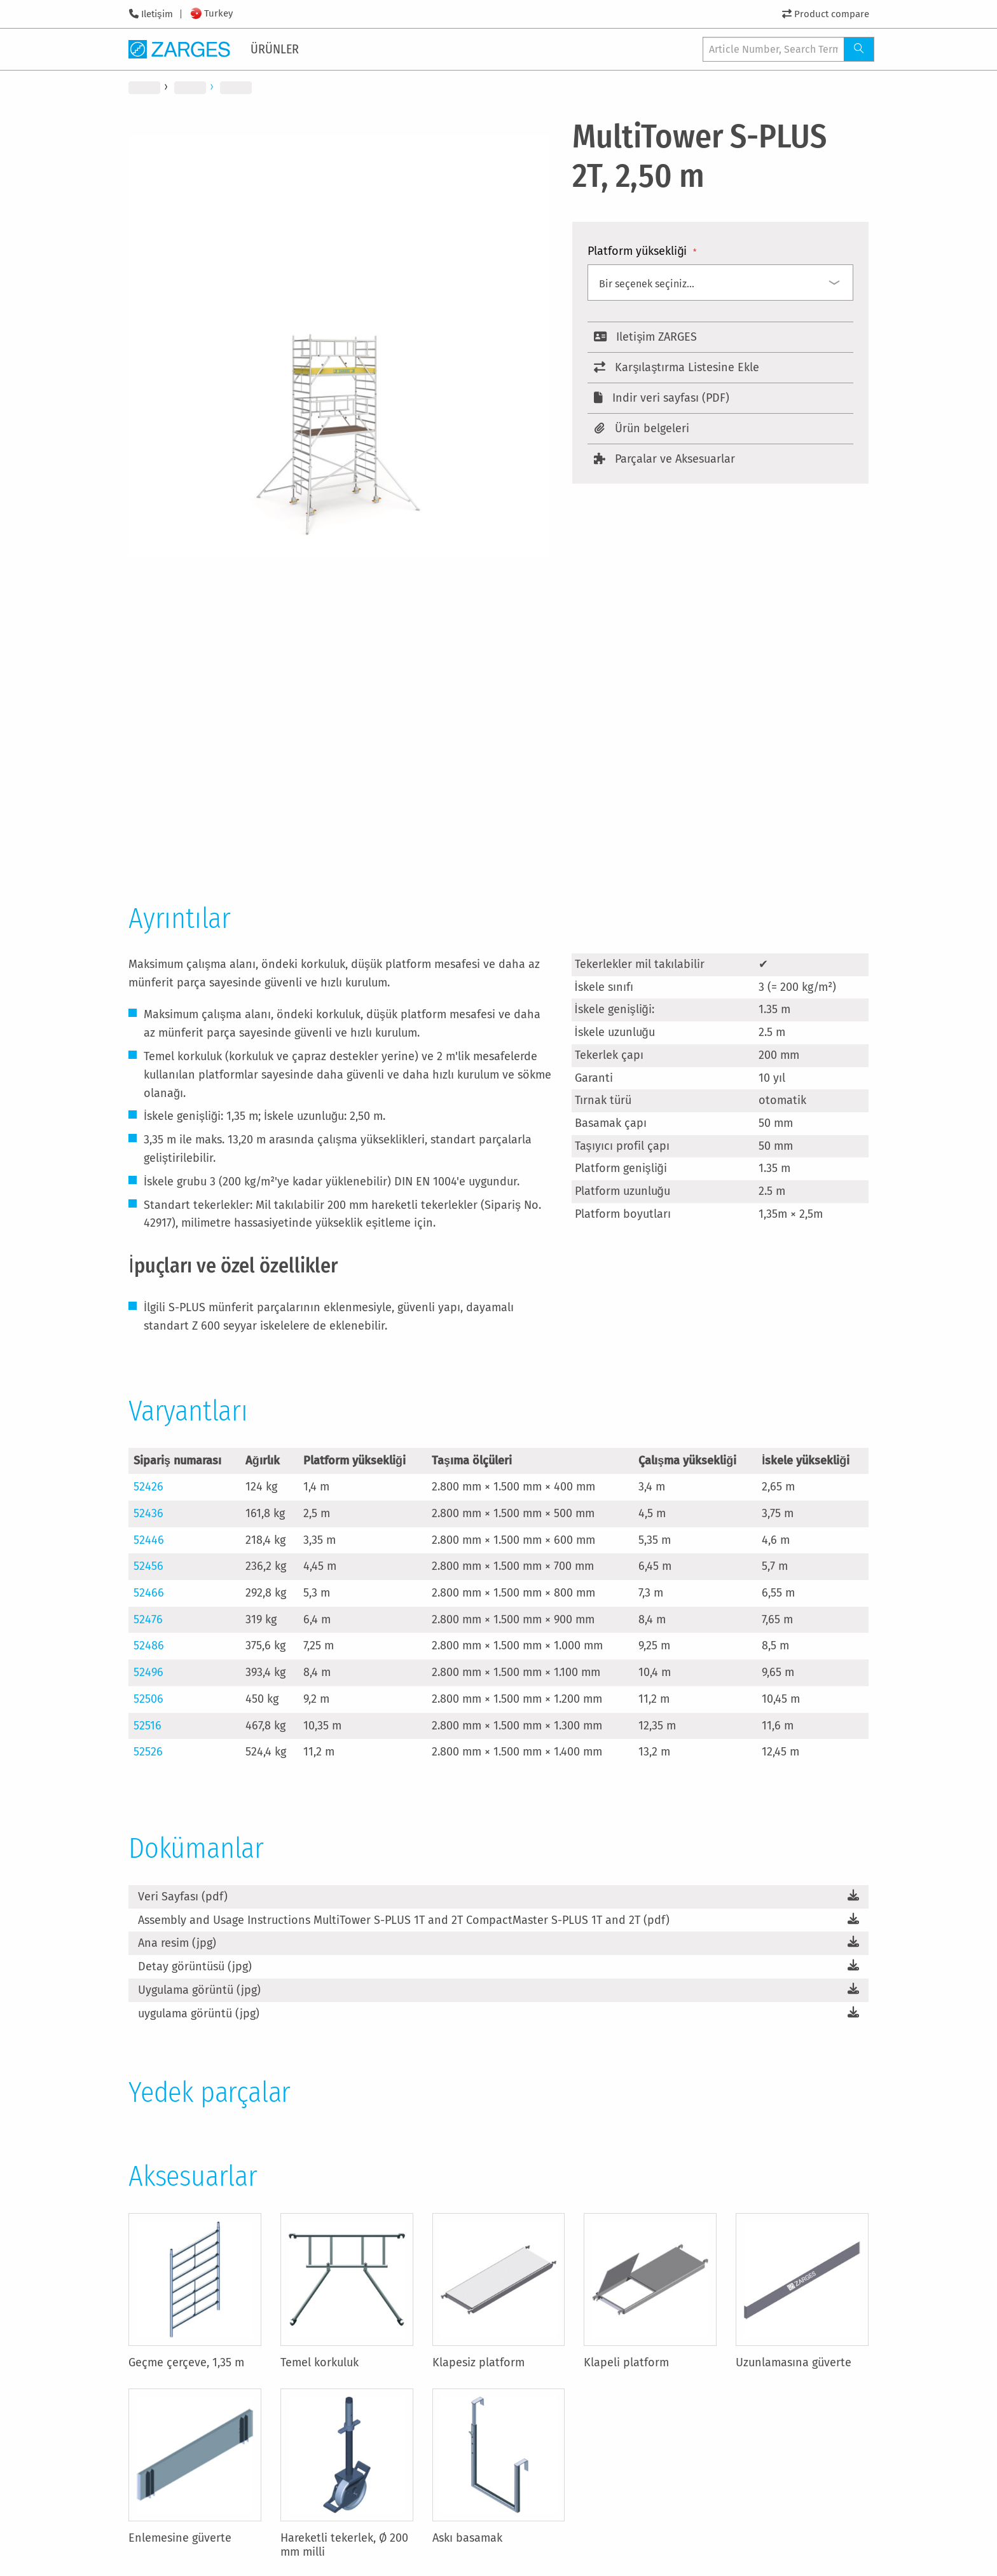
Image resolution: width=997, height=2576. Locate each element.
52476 (148, 1619)
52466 (149, 1593)
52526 (148, 1752)
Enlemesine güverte (179, 2538)
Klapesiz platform (478, 2362)
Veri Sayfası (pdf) (183, 1897)
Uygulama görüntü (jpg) (199, 1990)
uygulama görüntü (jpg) (198, 2014)
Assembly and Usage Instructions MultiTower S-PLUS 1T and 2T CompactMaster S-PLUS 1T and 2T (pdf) (404, 1920)
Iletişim (157, 14)
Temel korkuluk (319, 2362)
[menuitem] (277, 48)
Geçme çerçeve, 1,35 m (186, 2362)
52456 (148, 1566)
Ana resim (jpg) (177, 1943)
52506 (148, 1699)
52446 (149, 1540)
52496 (148, 1672)
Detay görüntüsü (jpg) (195, 1966)
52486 (149, 1646)
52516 (148, 1726)
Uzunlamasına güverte (793, 2362)
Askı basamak (467, 2538)
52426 (148, 1487)
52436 (148, 1513)
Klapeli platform (626, 2362)
